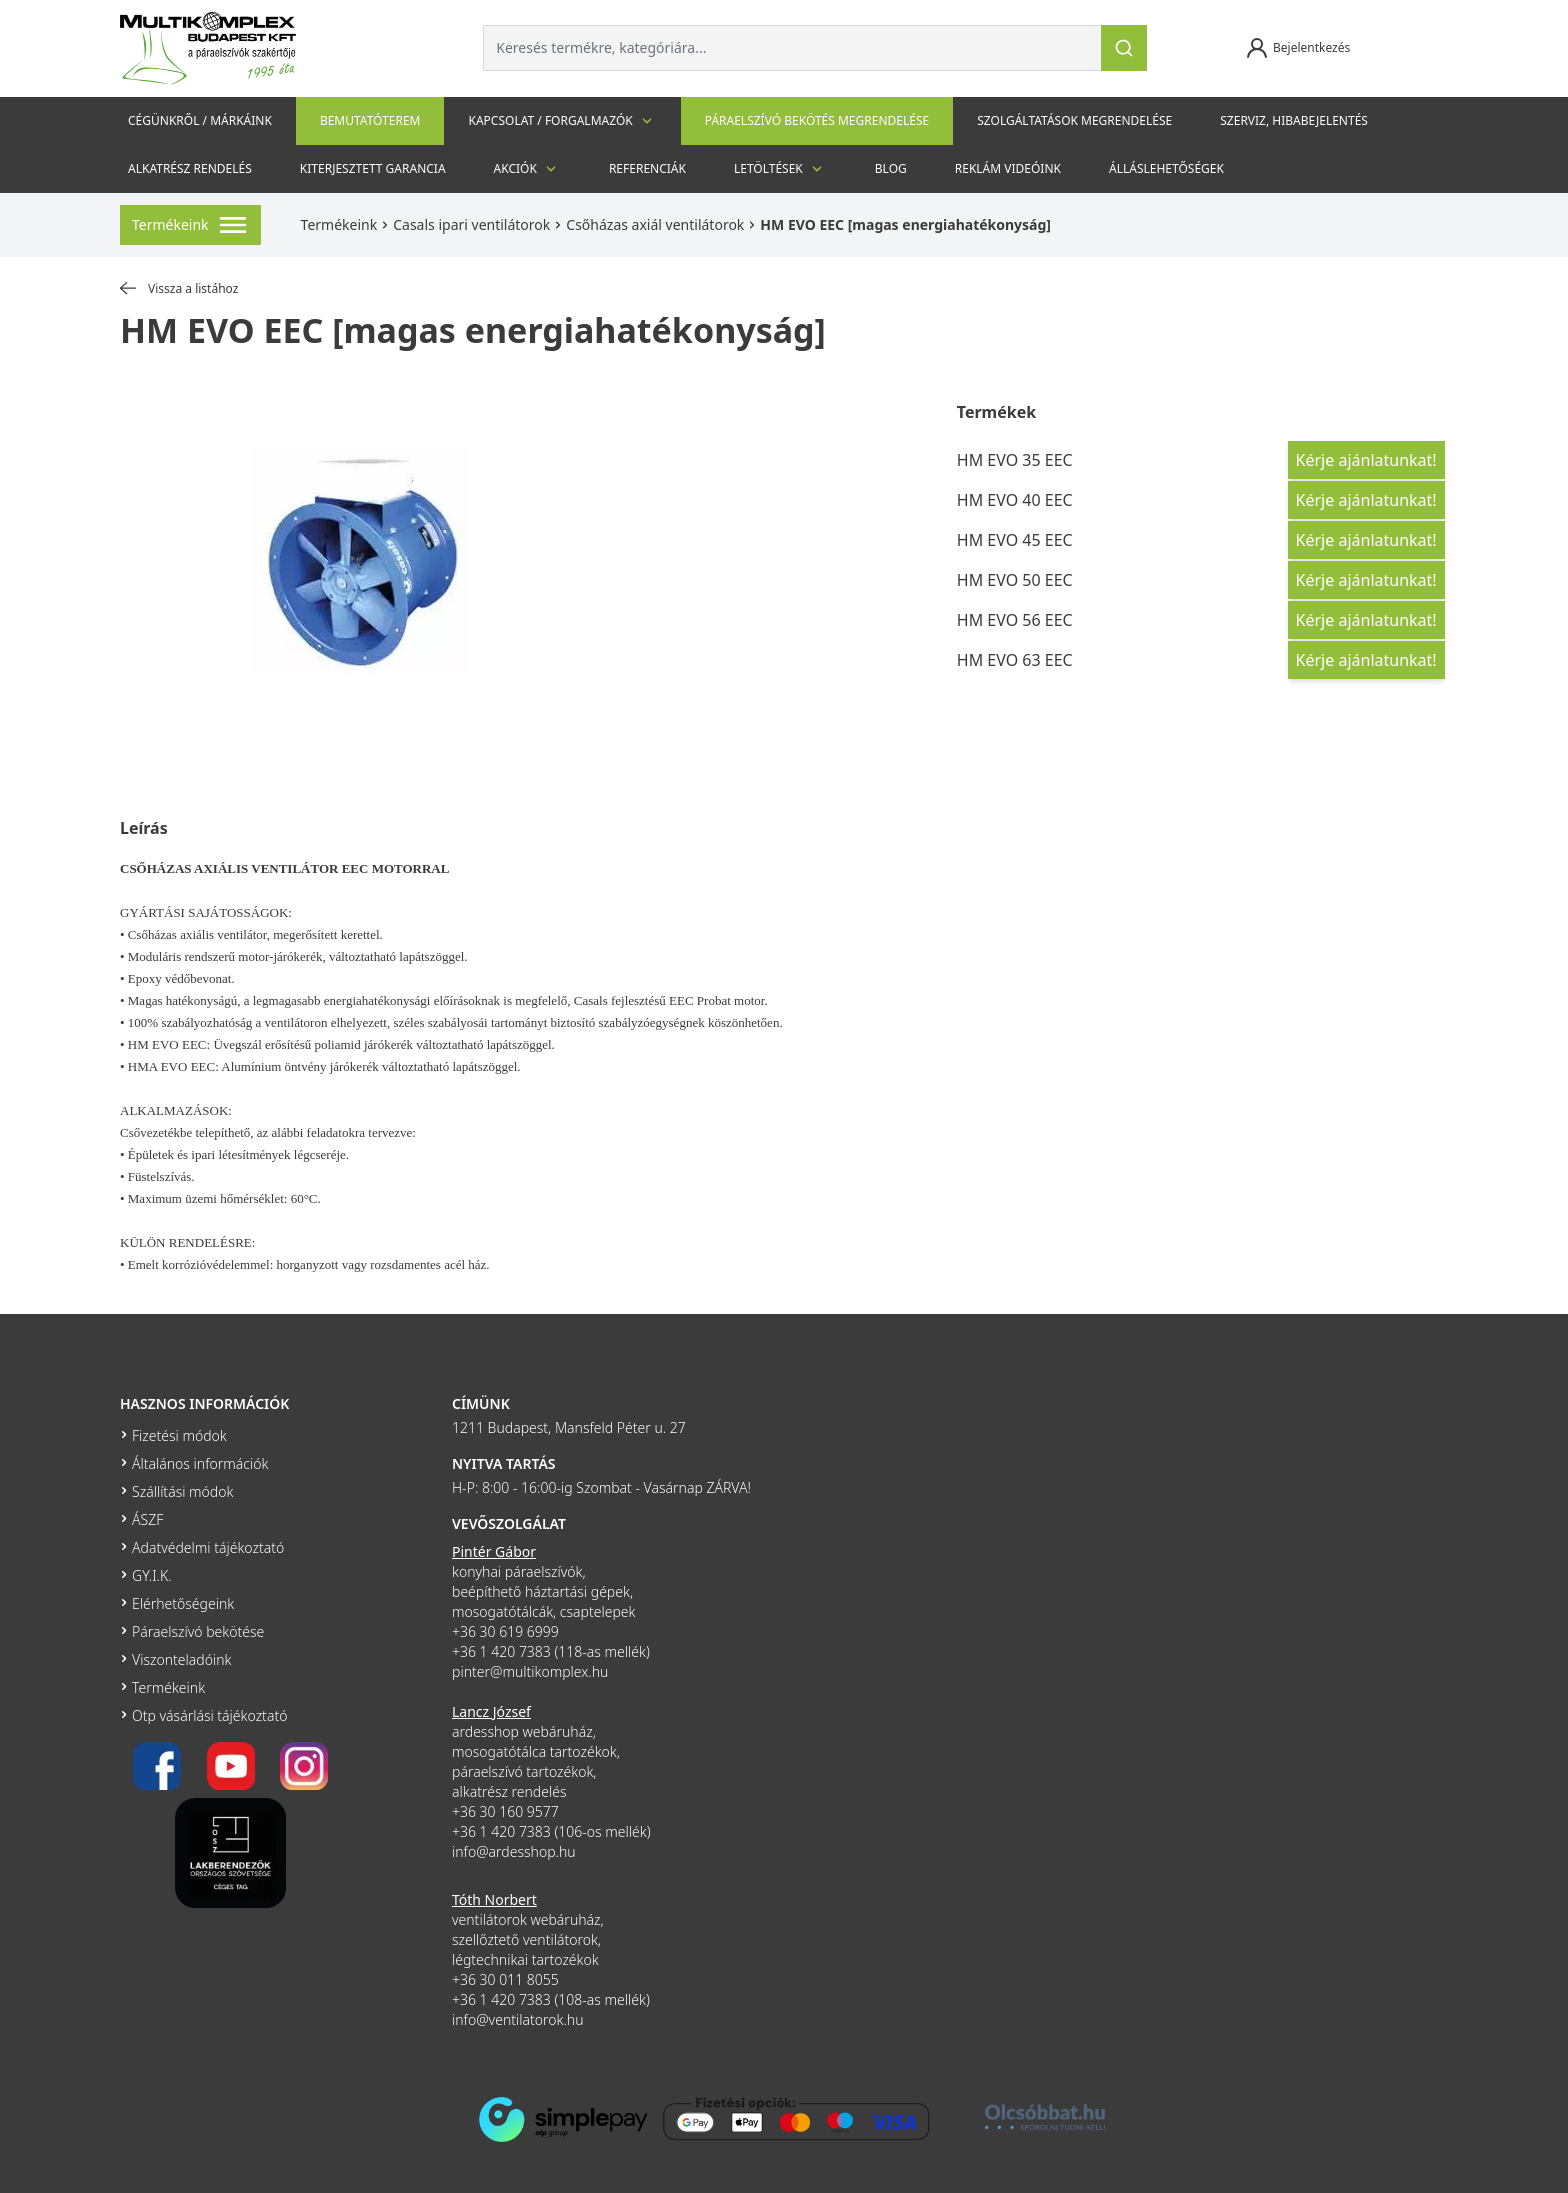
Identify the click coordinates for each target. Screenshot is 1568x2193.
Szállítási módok (182, 1491)
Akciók (527, 169)
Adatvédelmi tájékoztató (208, 1547)
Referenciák (647, 168)
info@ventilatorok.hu (518, 2019)
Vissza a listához (179, 289)
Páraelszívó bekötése (198, 1631)
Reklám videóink (1008, 168)
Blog (891, 168)
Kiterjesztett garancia (373, 168)
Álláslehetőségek (1166, 168)
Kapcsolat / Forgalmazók (562, 121)
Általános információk (200, 1463)
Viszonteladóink (181, 1659)
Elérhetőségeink (183, 1603)
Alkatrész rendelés (190, 168)
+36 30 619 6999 (505, 1631)
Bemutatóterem (370, 120)
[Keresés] (1124, 48)
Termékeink (339, 224)
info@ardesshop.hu (514, 1851)
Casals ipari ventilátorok (471, 224)
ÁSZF (147, 1519)
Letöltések (780, 169)
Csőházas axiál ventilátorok (655, 224)
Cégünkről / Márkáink (200, 120)
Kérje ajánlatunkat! (1366, 460)
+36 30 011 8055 (505, 1979)
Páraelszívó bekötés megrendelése (817, 120)
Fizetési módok (179, 1435)
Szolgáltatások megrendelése (1074, 120)
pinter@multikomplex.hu (530, 1671)
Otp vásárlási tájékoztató (209, 1715)
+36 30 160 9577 (505, 1811)
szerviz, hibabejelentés (1294, 120)
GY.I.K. (152, 1575)
